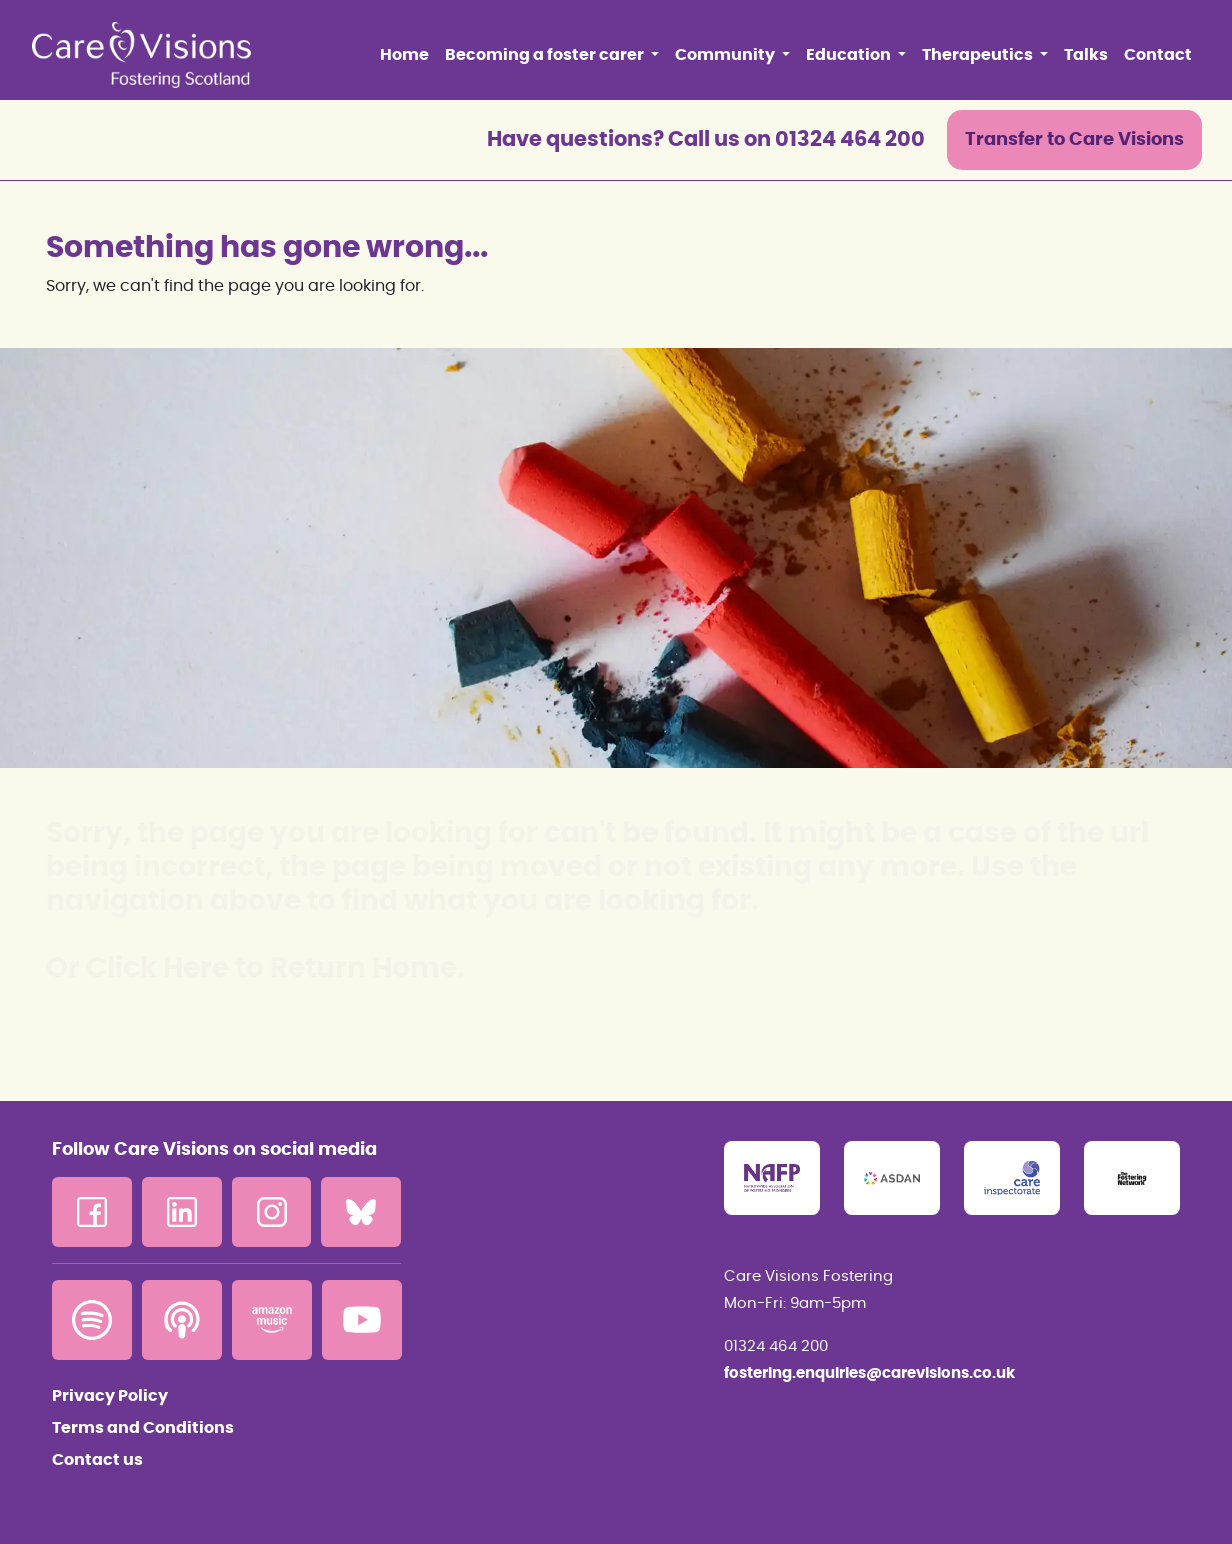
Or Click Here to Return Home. (255, 969)
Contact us (97, 1460)
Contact (1158, 55)
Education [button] (850, 55)
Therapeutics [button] (979, 55)
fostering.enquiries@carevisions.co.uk (869, 1373)
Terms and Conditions (143, 1428)
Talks (1086, 55)
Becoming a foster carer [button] (546, 55)
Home (404, 55)
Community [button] (726, 55)
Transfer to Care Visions (1074, 140)
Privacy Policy (110, 1396)
